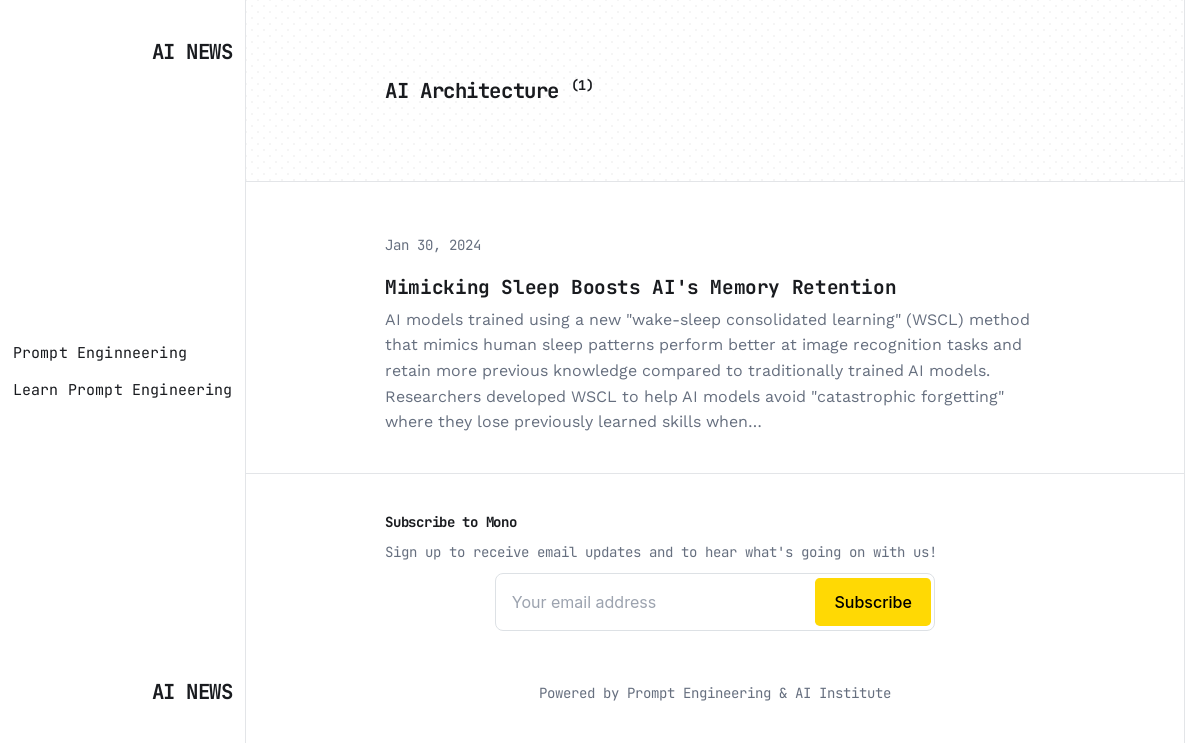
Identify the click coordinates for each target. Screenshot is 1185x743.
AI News (192, 51)
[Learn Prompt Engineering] (123, 390)
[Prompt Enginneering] (100, 353)
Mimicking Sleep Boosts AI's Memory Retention (640, 287)
